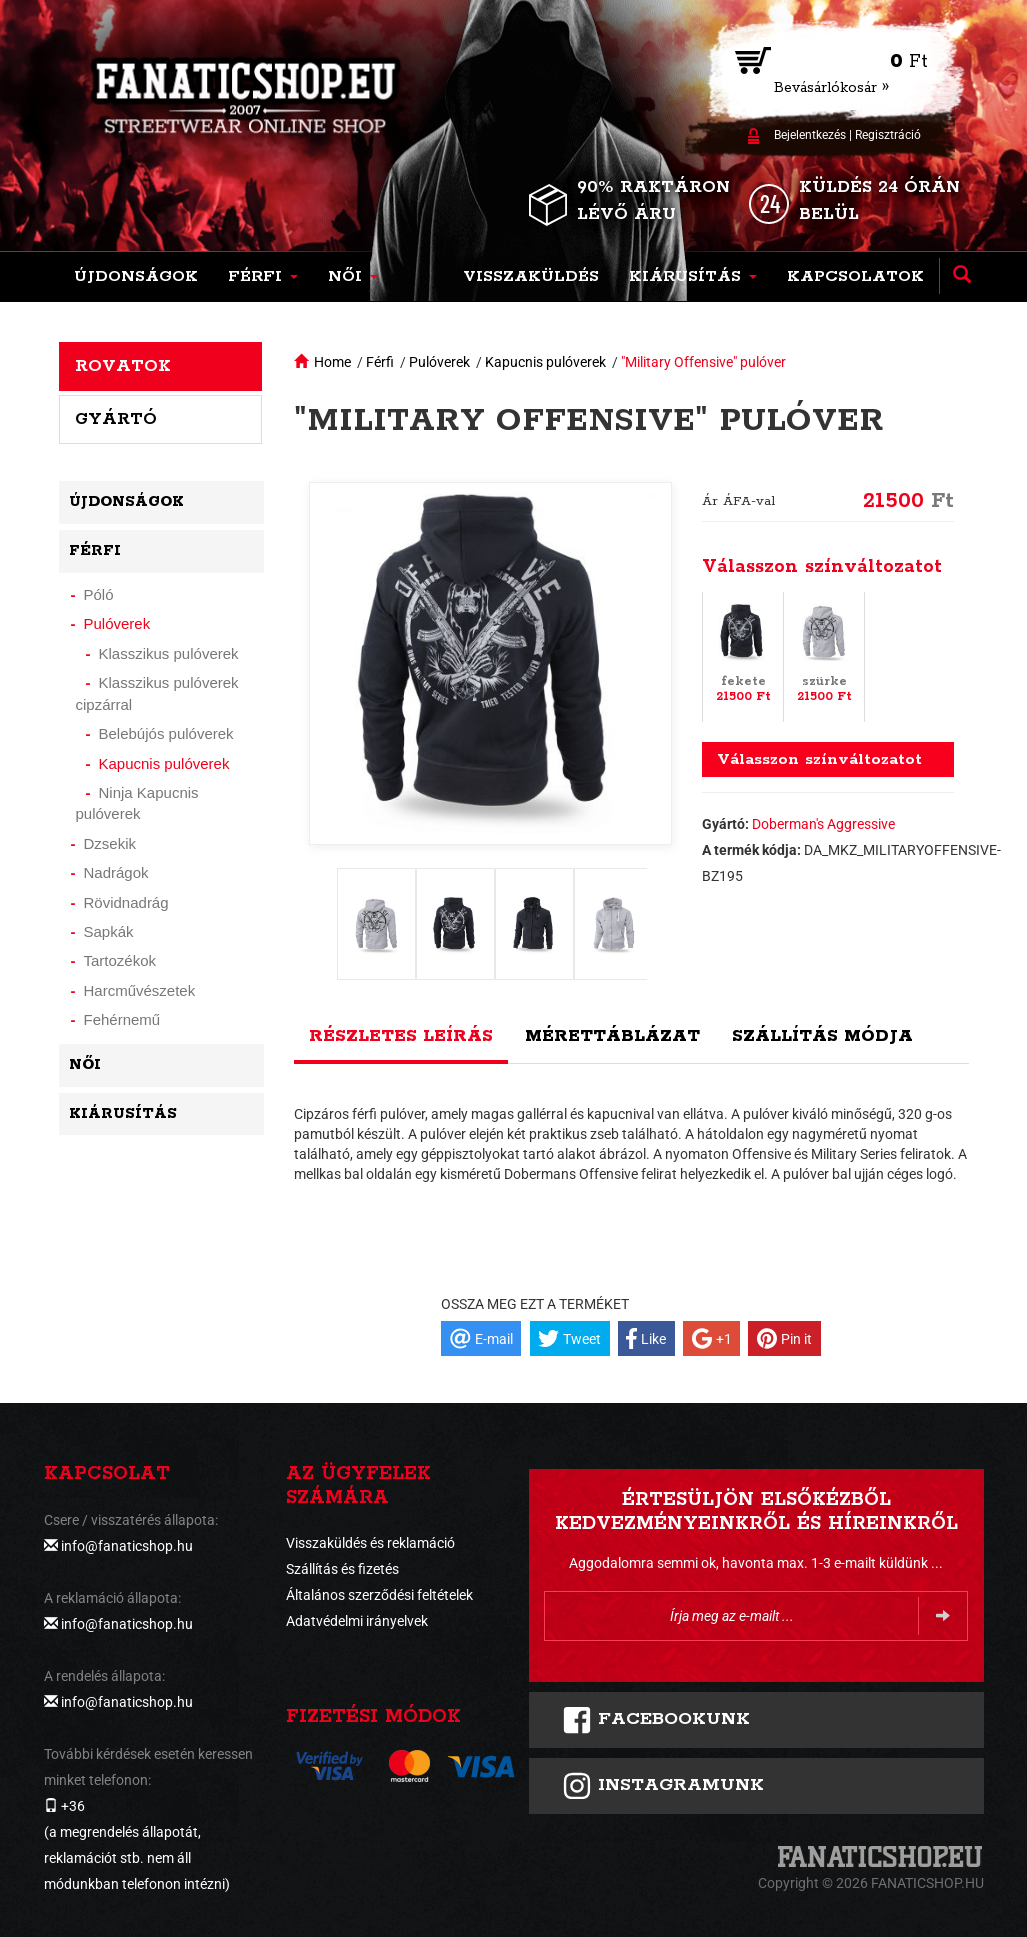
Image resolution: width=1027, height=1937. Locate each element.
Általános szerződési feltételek (379, 1595)
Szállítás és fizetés (342, 1569)
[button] (263, 277)
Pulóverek (439, 362)
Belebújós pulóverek (166, 733)
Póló (99, 594)
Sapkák (109, 931)
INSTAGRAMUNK (663, 1786)
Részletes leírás (401, 1036)
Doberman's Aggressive (823, 824)
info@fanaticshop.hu (127, 1546)
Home (332, 362)
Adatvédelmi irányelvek (357, 1621)
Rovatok (123, 366)
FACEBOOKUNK (656, 1720)
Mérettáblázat (612, 1036)
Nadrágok (116, 872)
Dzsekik (110, 843)
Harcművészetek (140, 990)
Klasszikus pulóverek (169, 653)
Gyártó (116, 419)
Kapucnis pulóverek (545, 362)
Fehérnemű (122, 1019)
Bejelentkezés (810, 135)
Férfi (380, 362)
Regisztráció (888, 135)
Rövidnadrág (126, 902)
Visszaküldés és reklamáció (370, 1543)
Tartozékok (120, 960)
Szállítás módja (822, 1036)
